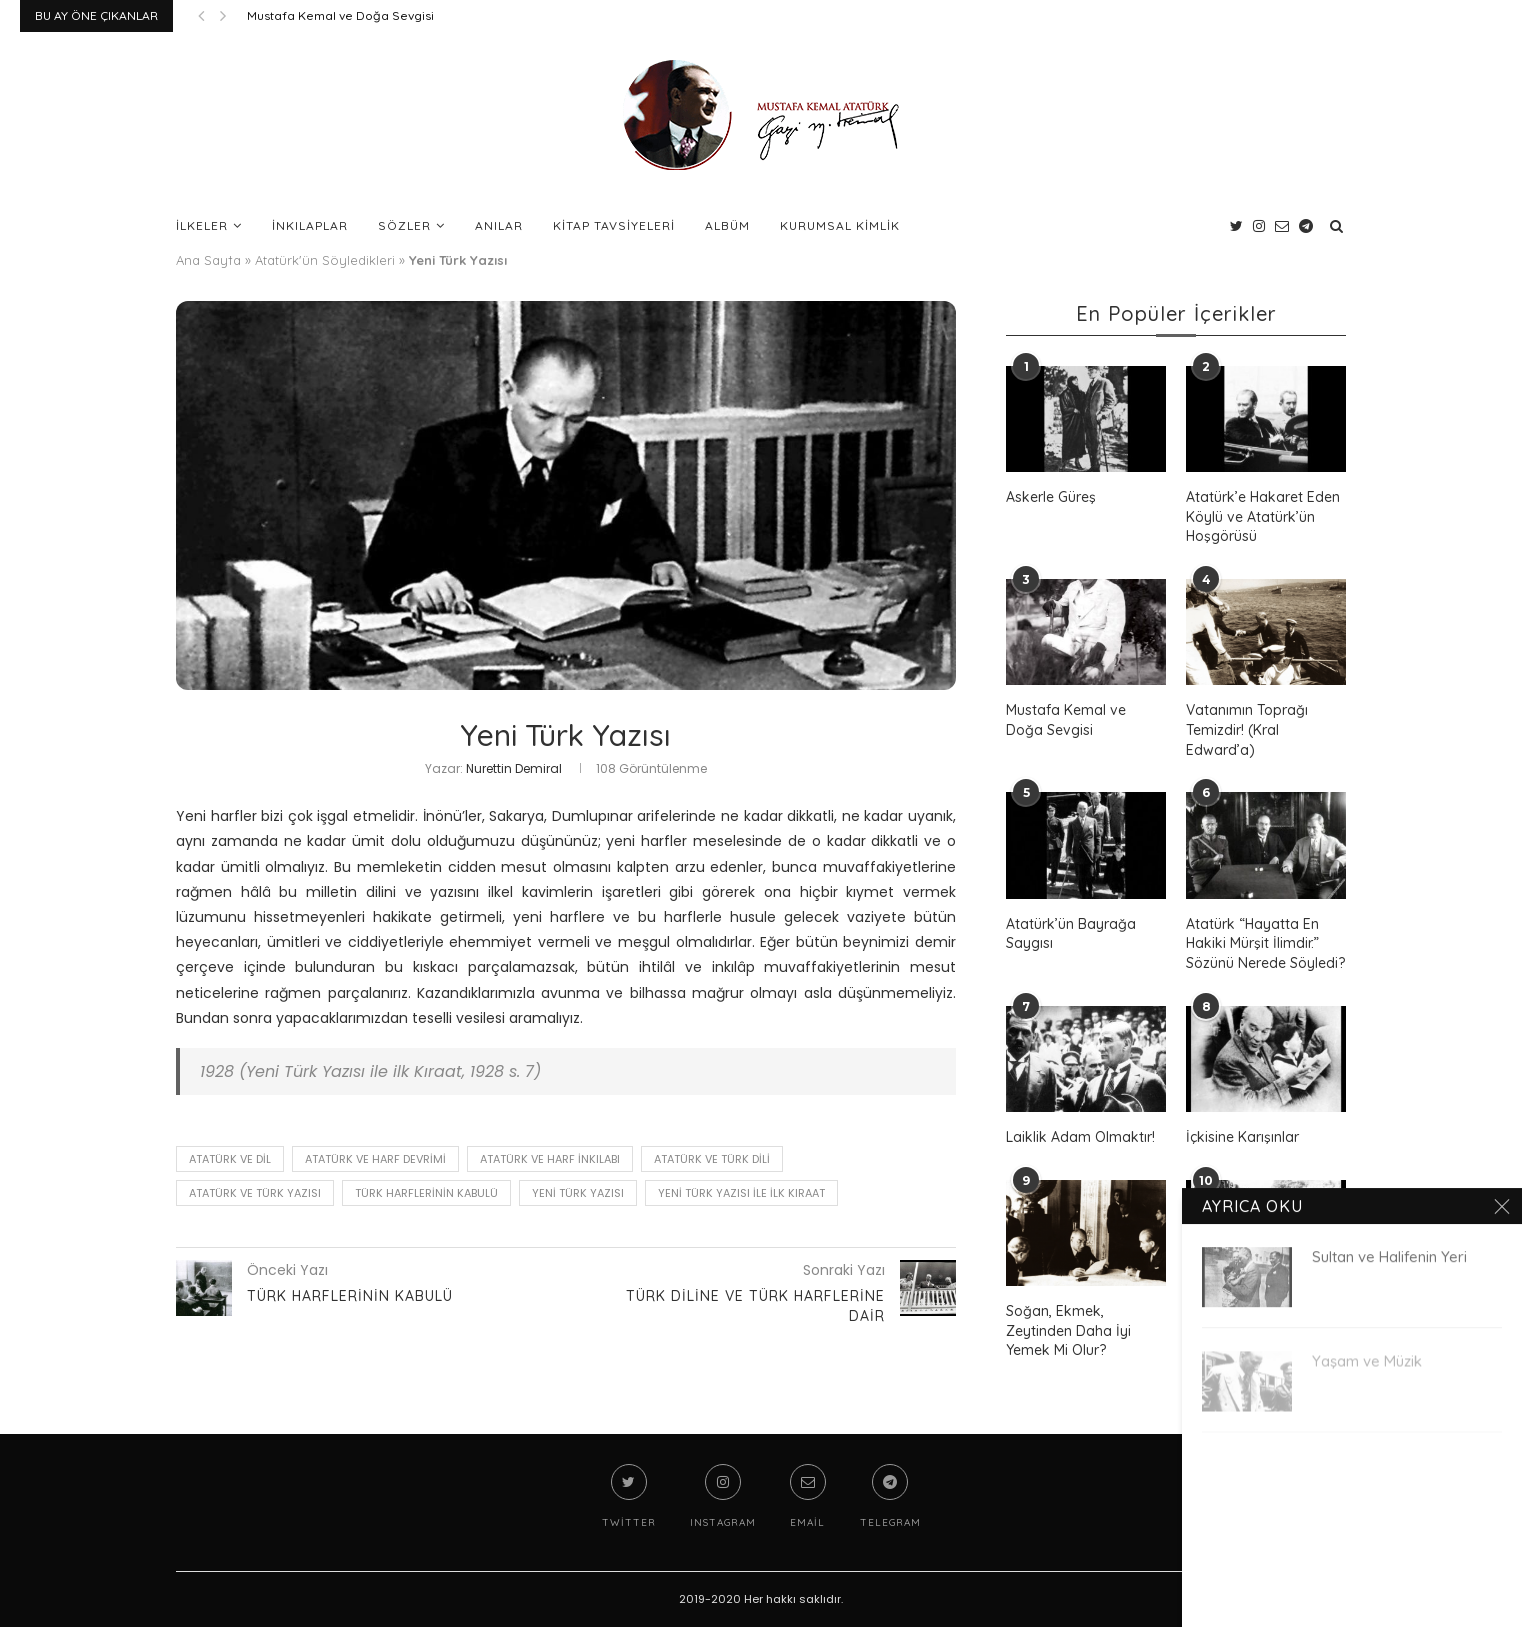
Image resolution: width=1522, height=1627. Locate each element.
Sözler (404, 225)
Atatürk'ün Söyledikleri (325, 260)
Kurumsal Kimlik (840, 225)
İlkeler (202, 225)
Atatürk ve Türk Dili (712, 1159)
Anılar (499, 225)
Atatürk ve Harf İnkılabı (550, 1159)
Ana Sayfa (208, 260)
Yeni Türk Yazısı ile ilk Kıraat (741, 1193)
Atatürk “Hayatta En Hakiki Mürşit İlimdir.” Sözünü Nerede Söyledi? (1265, 943)
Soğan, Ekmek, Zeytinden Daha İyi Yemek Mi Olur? (1068, 1330)
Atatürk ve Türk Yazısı (255, 1193)
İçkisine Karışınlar (1242, 1137)
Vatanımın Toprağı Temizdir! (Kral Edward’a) (1247, 729)
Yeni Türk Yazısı (578, 1193)
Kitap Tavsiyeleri (614, 225)
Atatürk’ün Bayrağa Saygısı (1071, 934)
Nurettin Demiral (514, 768)
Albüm (727, 225)
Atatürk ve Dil (230, 1159)
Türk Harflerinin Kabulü (426, 1193)
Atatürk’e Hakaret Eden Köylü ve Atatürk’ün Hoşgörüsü (1263, 516)
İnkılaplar (310, 225)
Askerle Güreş (1051, 497)
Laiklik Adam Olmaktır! (1080, 1137)
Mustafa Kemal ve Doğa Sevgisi (340, 15)
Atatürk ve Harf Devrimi (375, 1159)
